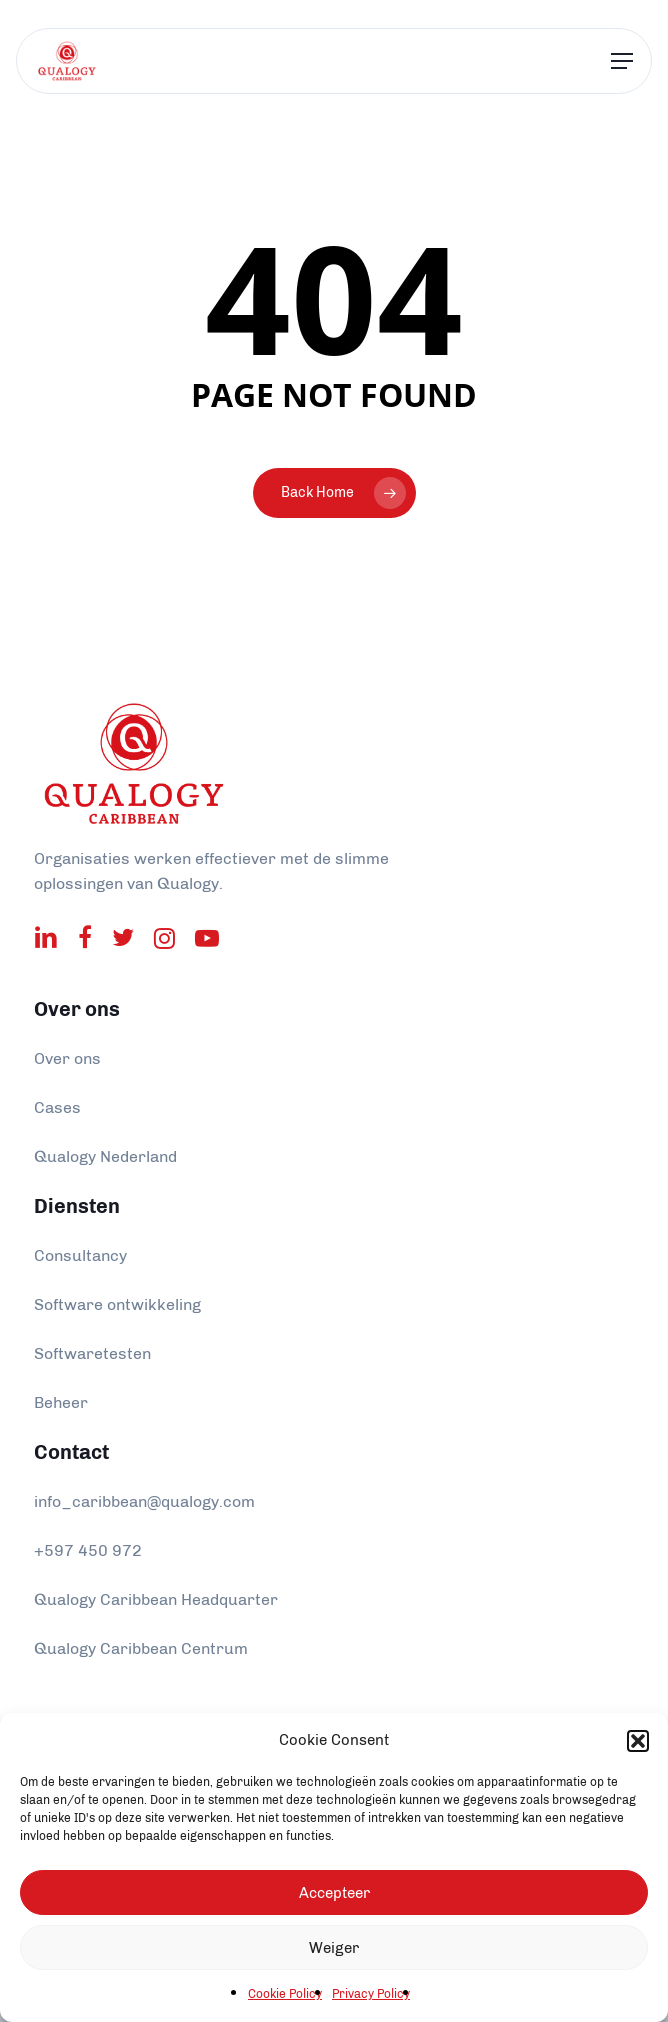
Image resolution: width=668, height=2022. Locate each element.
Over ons (67, 1058)
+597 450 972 (88, 1550)
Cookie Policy (285, 1994)
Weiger (334, 1948)
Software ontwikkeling (117, 1304)
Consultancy (80, 1255)
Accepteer (334, 1893)
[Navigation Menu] (622, 61)
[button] (638, 1741)
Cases (57, 1107)
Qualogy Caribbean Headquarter (156, 1599)
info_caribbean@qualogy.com (144, 1501)
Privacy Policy (371, 1994)
